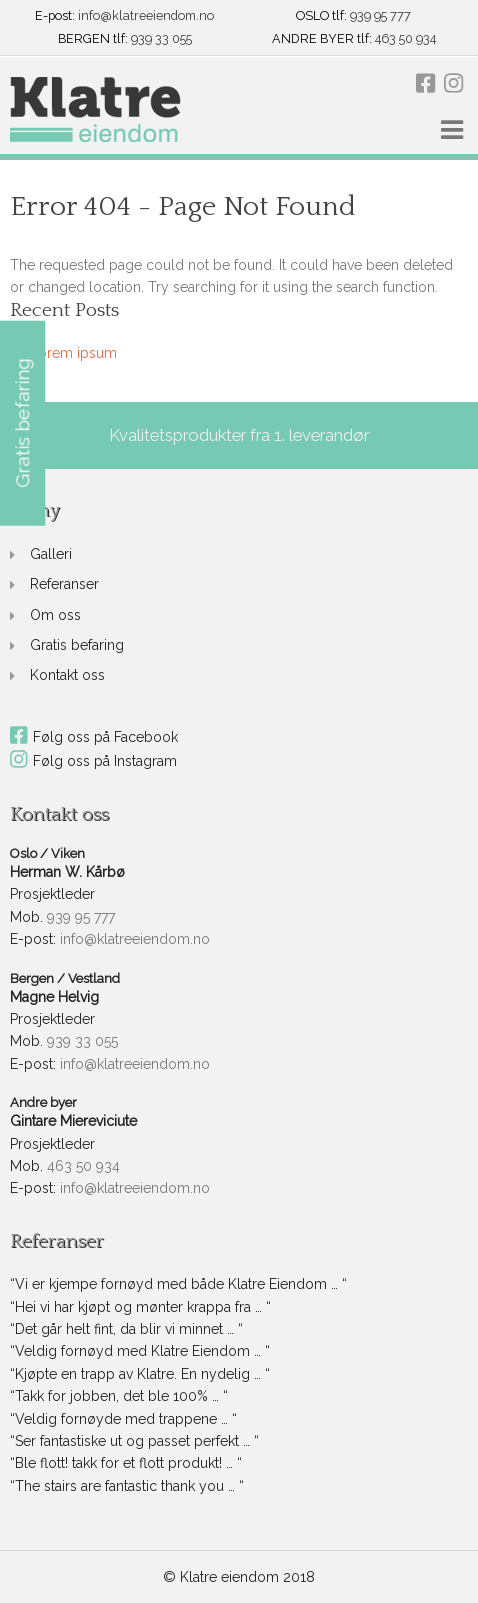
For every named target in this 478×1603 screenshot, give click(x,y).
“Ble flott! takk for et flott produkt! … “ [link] (126, 1463)
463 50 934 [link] (405, 39)
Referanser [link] (64, 584)
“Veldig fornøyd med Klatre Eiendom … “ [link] (140, 1351)
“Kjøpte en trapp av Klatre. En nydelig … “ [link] (140, 1374)
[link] (95, 110)
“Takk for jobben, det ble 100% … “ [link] (119, 1396)
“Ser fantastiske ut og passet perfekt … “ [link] (134, 1441)
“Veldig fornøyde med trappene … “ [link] (123, 1419)
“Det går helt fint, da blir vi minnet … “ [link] (126, 1329)
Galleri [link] (51, 554)
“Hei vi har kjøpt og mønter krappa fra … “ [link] (140, 1307)
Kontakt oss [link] (67, 675)
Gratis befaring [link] (77, 645)
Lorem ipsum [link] (73, 353)
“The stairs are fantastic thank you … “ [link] (127, 1486)
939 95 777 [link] (380, 16)
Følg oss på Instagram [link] (93, 761)
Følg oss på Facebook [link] (94, 737)
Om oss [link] (55, 615)
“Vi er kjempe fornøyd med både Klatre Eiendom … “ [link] (178, 1284)
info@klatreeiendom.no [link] (146, 16)
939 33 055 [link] (161, 39)
